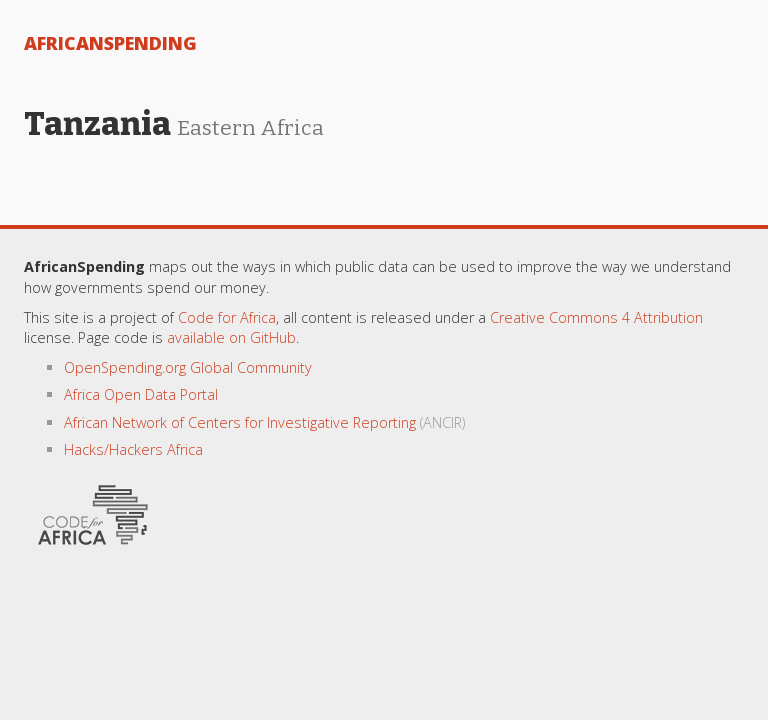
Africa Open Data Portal (141, 394)
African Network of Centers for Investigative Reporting (240, 422)
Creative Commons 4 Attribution (596, 317)
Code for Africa (227, 317)
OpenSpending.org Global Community (188, 367)
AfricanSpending (110, 43)
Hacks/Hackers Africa (133, 449)
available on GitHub (231, 337)
